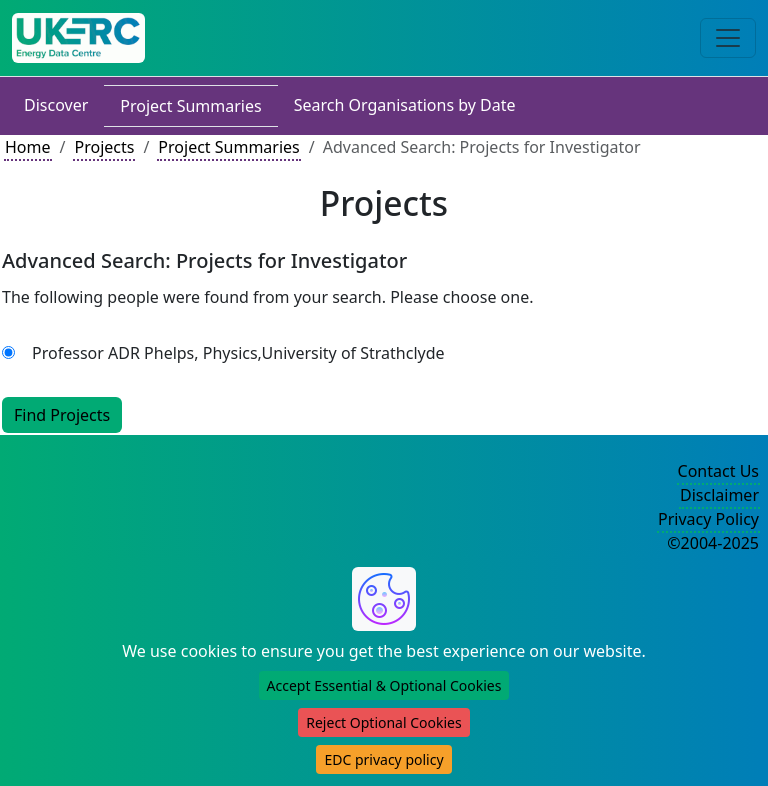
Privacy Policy (708, 519)
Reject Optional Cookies (383, 722)
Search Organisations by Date (405, 105)
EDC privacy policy (383, 759)
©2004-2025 (713, 543)
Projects (104, 147)
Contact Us (718, 471)
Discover (56, 105)
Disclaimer (719, 495)
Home (28, 147)
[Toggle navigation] (728, 38)
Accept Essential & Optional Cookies (384, 685)
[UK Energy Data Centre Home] (78, 38)
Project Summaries (190, 106)
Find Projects (62, 415)
